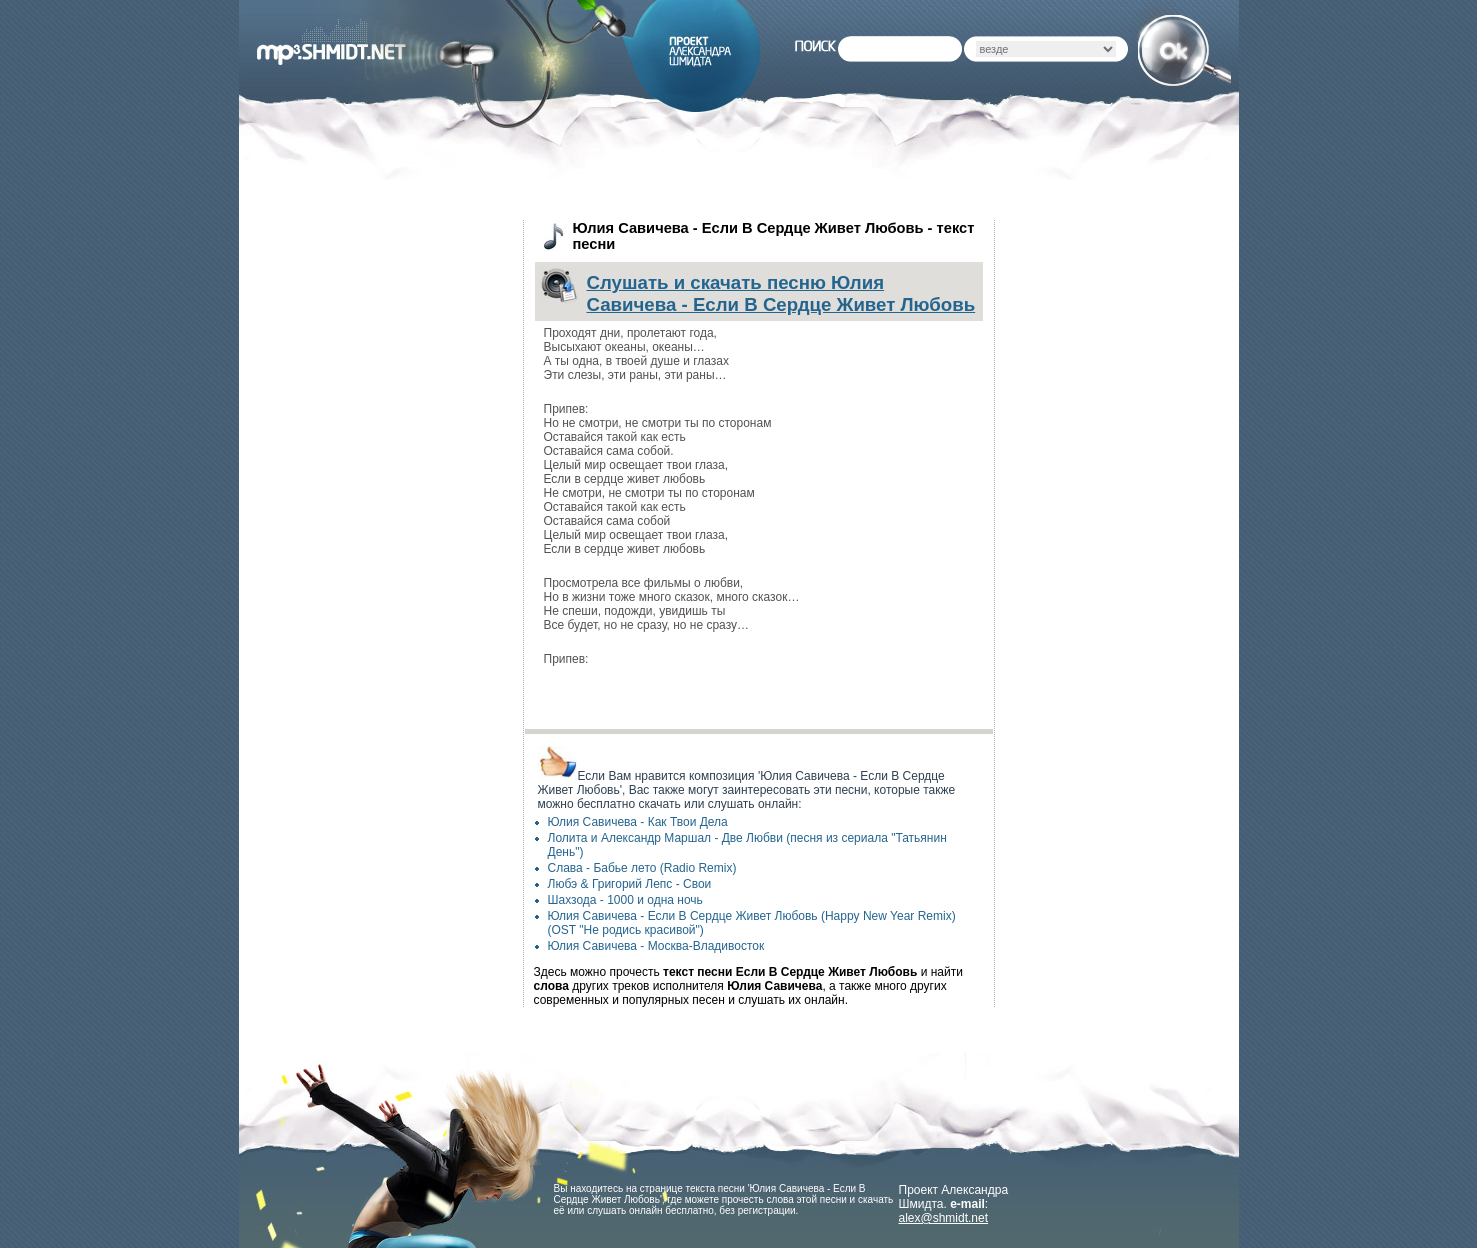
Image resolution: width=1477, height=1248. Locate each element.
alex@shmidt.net (944, 1218)
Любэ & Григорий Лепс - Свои (630, 884)
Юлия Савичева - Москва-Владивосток (656, 946)
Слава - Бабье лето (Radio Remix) (642, 868)
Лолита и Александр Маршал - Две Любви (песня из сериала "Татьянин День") (747, 845)
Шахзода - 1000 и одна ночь (625, 900)
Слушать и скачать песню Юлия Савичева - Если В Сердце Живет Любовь (781, 293)
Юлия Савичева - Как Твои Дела (638, 822)
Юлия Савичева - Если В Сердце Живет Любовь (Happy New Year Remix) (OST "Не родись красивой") (752, 923)
